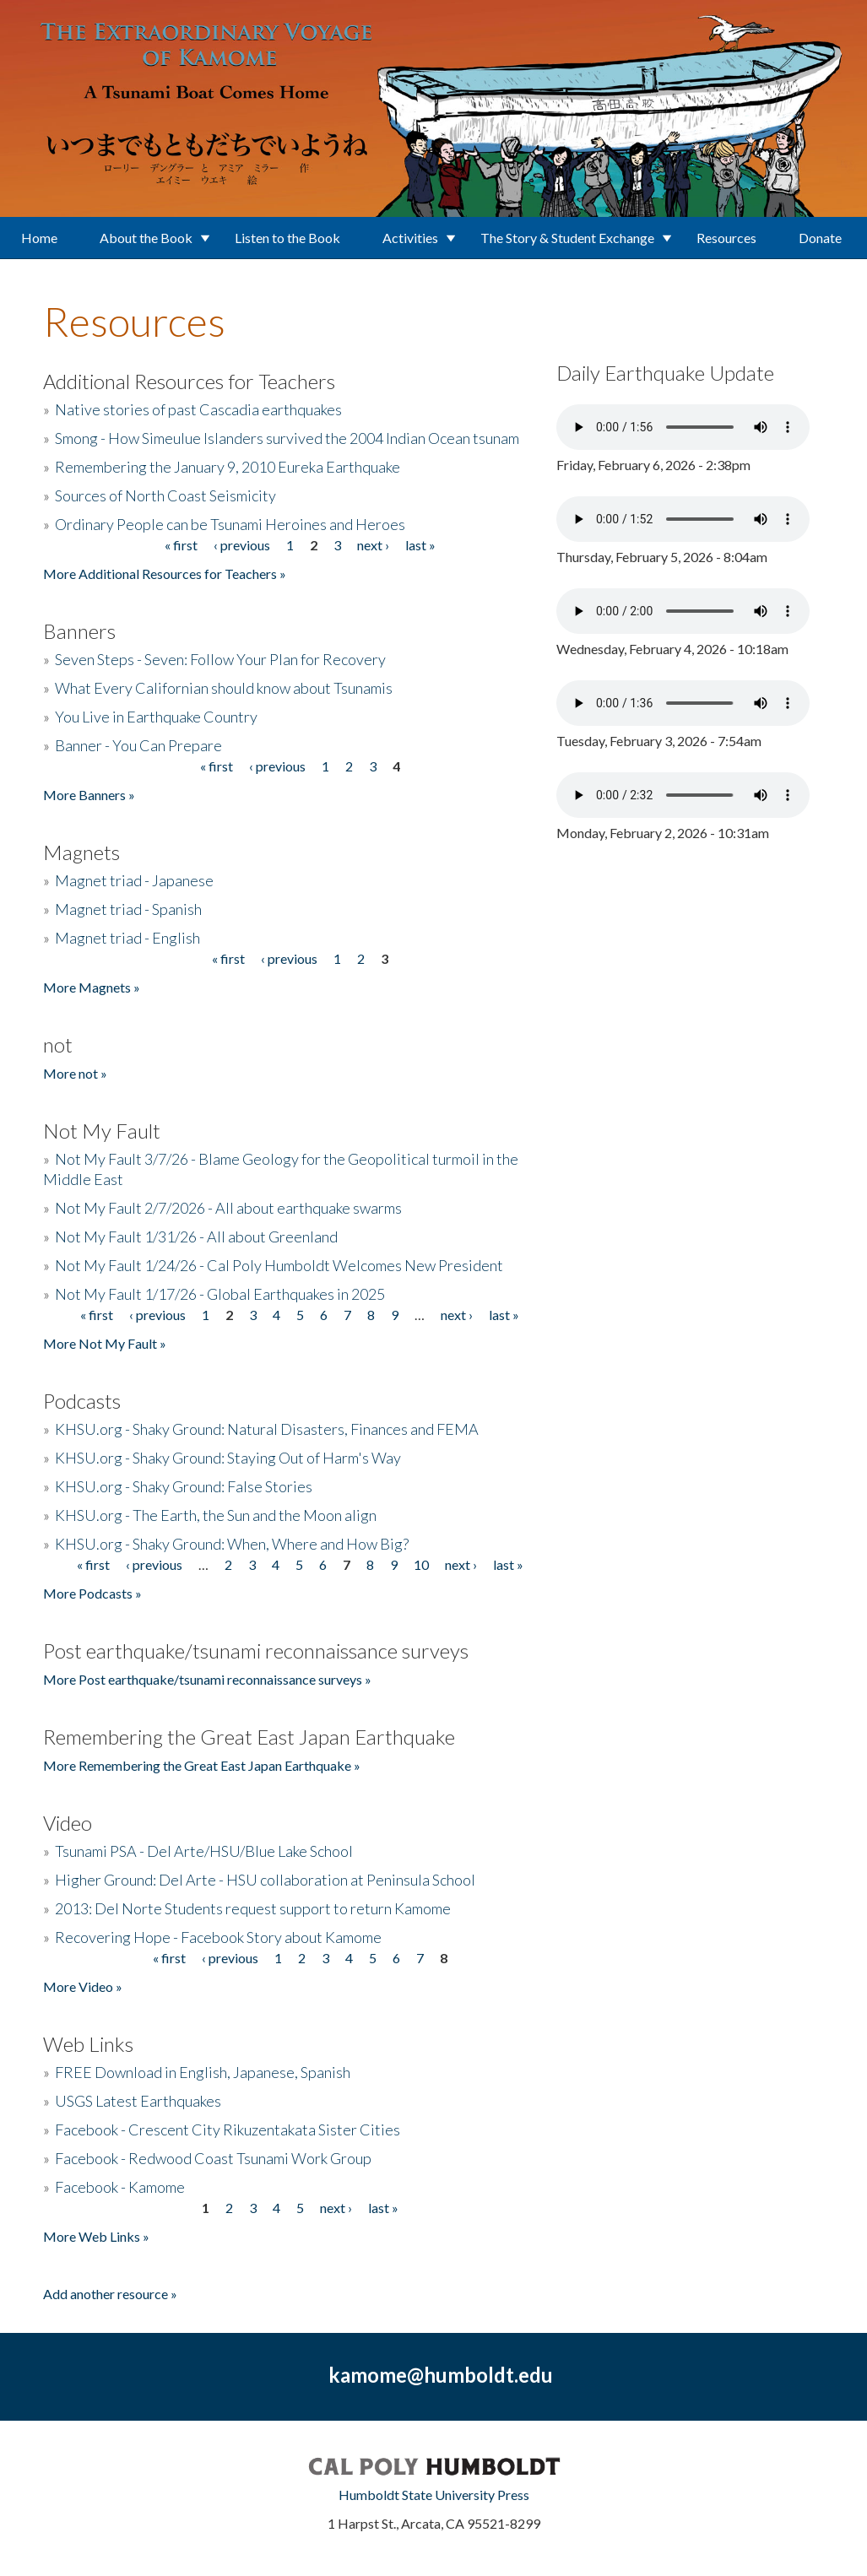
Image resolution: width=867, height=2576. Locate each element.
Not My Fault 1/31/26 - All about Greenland (196, 1236)
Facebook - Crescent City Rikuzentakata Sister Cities (227, 2129)
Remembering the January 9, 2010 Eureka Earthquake (227, 466)
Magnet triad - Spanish (128, 909)
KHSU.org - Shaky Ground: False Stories (183, 1486)
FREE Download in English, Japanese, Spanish (202, 2072)
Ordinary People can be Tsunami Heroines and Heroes (230, 524)
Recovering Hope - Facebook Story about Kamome (218, 1937)
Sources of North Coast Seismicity (165, 495)
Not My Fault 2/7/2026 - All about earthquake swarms (228, 1208)
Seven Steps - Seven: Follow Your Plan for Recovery (220, 659)
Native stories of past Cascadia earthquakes (198, 409)
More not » (75, 1073)
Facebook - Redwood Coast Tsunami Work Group (213, 2158)
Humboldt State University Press (434, 2495)
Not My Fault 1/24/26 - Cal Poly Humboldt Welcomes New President (279, 1265)
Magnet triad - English (127, 937)
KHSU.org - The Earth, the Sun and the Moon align (216, 1515)
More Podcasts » (92, 1593)
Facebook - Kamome (120, 2187)
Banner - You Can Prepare (138, 745)
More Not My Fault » (104, 1343)
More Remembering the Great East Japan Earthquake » (201, 1765)
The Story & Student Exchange (567, 238)
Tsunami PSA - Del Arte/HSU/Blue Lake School (204, 1851)
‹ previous (242, 545)
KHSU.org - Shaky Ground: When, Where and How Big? (232, 1543)
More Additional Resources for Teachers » (164, 574)
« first (181, 545)
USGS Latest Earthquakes (138, 2101)
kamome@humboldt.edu (440, 2374)
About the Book (146, 238)
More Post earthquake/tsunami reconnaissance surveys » (207, 1679)
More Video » (82, 1986)
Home (39, 238)
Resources (726, 238)
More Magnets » (91, 987)
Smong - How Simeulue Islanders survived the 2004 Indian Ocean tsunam (287, 438)
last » (420, 545)
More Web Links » (96, 2236)
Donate (820, 238)
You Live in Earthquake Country (156, 716)
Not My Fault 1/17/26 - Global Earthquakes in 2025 (220, 1294)
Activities (410, 238)
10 (421, 1564)
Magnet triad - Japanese (134, 880)
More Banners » (89, 795)
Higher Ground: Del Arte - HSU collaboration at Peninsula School (265, 1879)
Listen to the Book (287, 238)
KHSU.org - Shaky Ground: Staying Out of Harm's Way (228, 1457)
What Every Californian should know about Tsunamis (224, 688)
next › (373, 545)
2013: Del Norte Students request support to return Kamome (253, 1908)
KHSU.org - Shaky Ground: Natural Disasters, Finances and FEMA (267, 1429)
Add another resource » (110, 2294)
